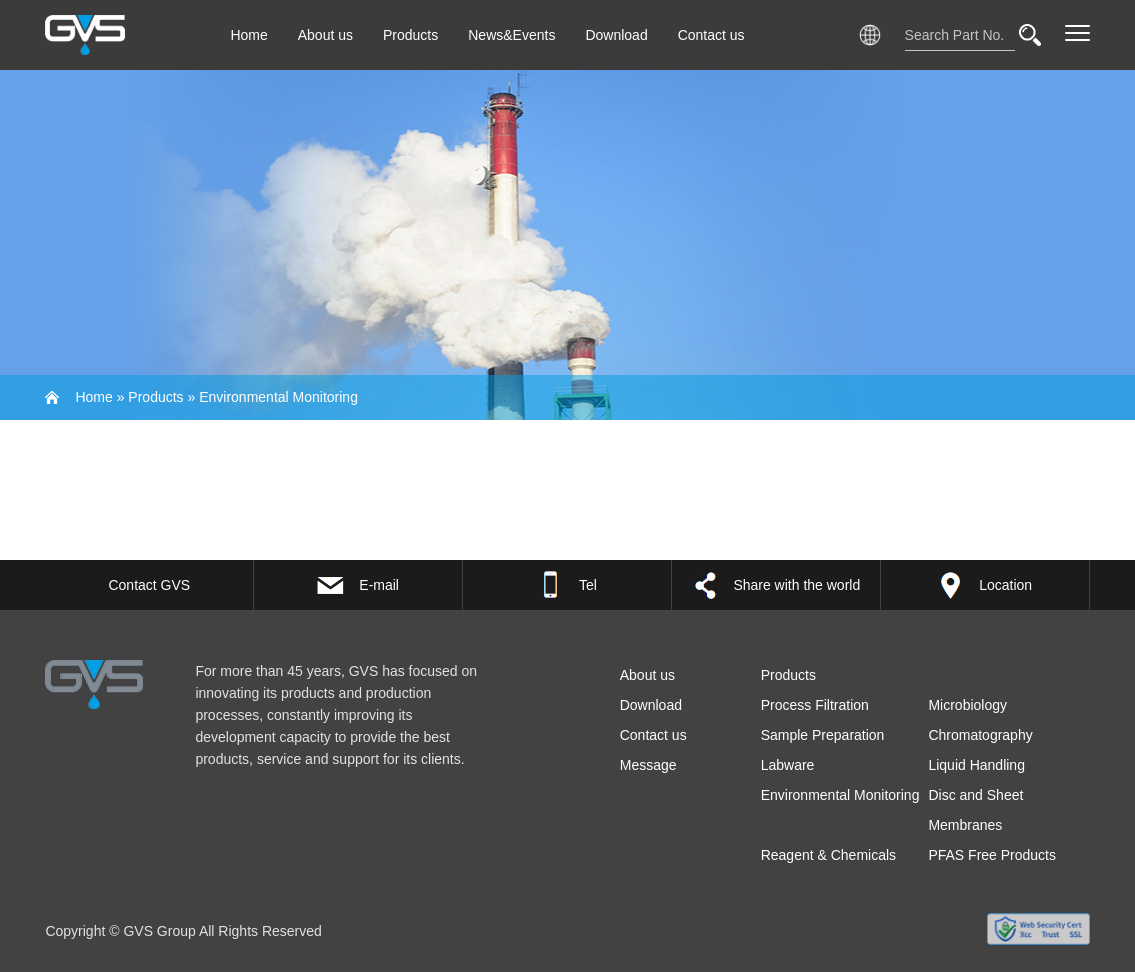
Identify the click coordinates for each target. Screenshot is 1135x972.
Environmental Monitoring (278, 397)
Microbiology (967, 705)
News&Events (511, 35)
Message (648, 765)
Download (616, 35)
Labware (788, 765)
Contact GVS (149, 585)
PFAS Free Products (992, 855)
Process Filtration (815, 705)
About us (325, 35)
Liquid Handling (976, 765)
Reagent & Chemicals (828, 855)
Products (410, 35)
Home (248, 35)
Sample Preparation (823, 735)
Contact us (711, 35)
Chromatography (980, 735)
